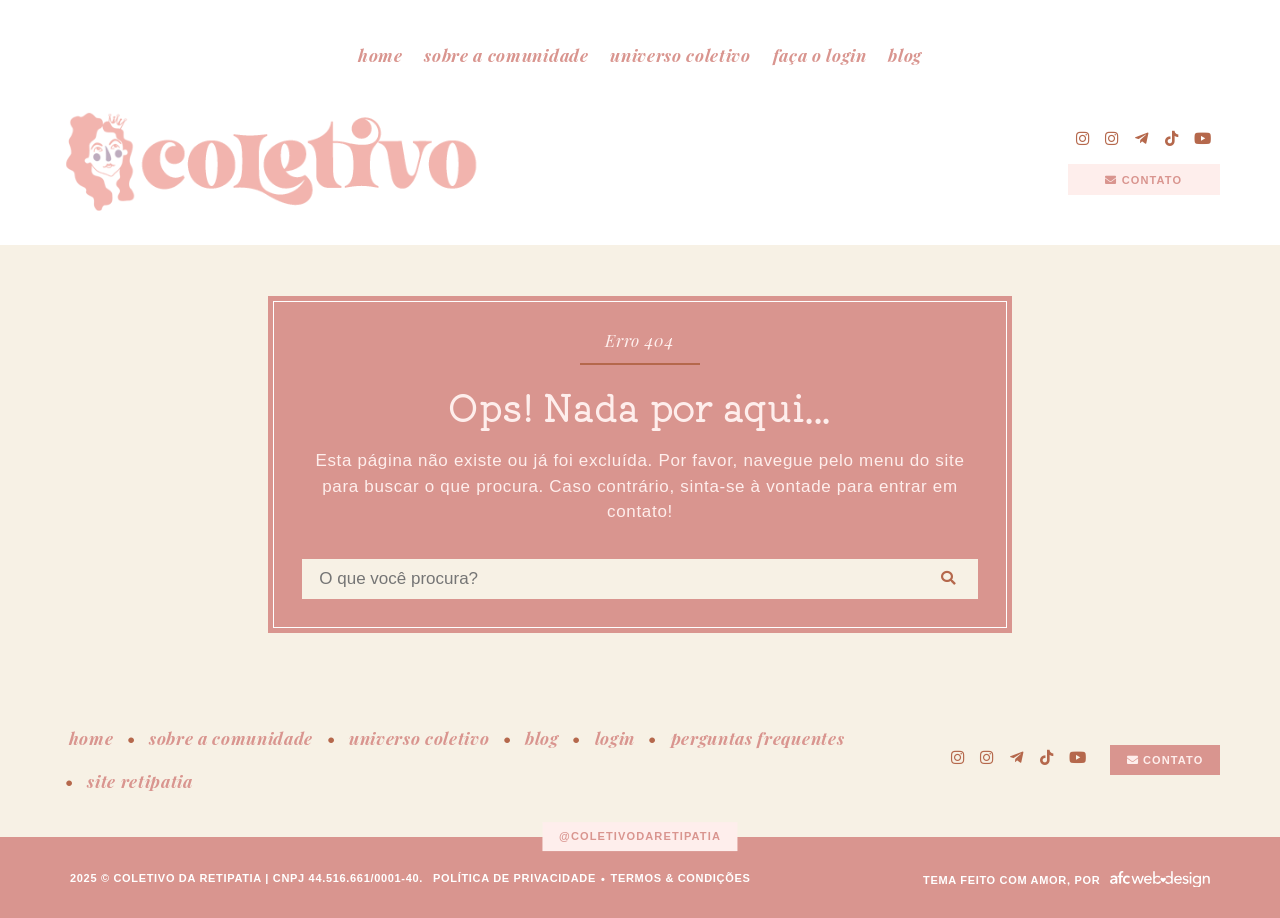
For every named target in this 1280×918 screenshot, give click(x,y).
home (380, 55)
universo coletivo (680, 55)
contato (1143, 180)
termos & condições (681, 878)
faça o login (820, 55)
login (615, 738)
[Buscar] (948, 579)
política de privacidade (514, 878)
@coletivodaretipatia (640, 836)
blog (905, 55)
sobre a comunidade (506, 55)
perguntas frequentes (758, 738)
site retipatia (140, 781)
